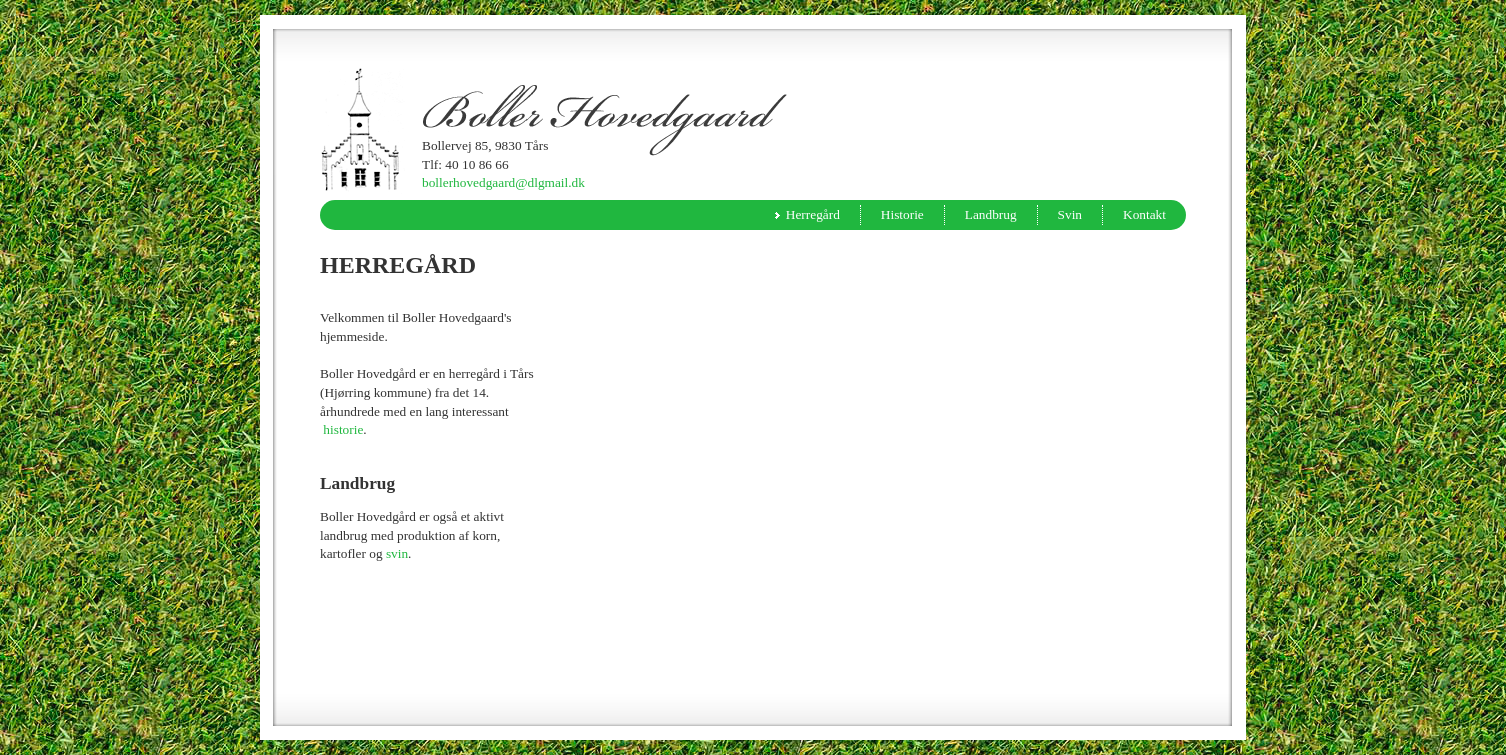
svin (397, 553)
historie (343, 429)
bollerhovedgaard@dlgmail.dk (503, 182)
